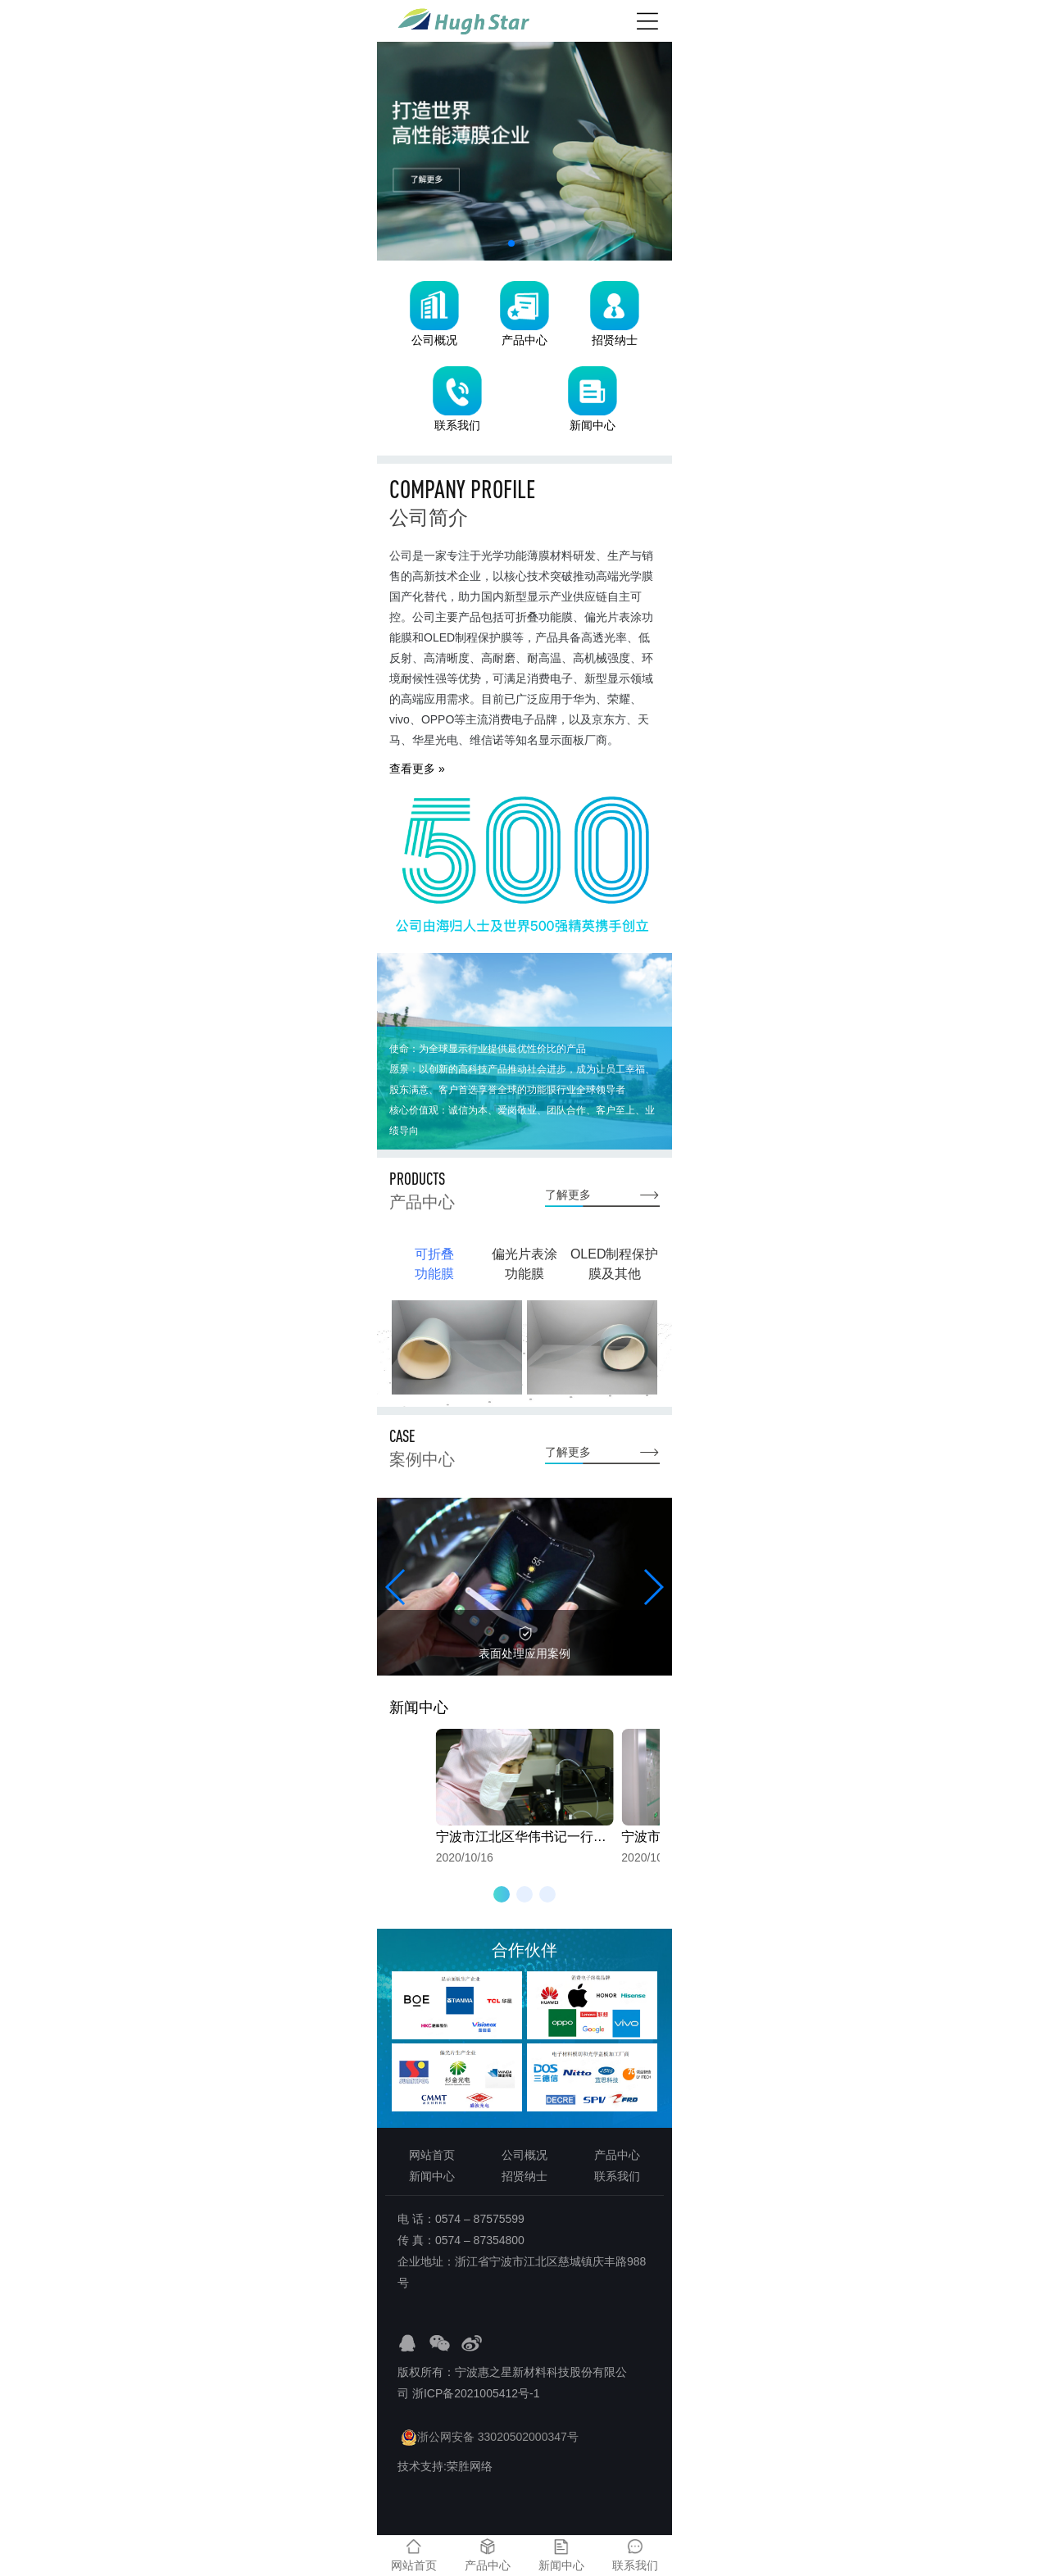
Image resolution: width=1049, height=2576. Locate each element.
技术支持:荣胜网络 (445, 2466)
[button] (511, 243)
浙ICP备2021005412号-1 (476, 2393)
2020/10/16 (525, 1796)
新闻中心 (432, 2176)
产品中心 (617, 2154)
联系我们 (617, 2176)
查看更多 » (417, 768)
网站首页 (432, 2154)
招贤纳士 (524, 2176)
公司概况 (524, 2154)
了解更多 (568, 1194)
